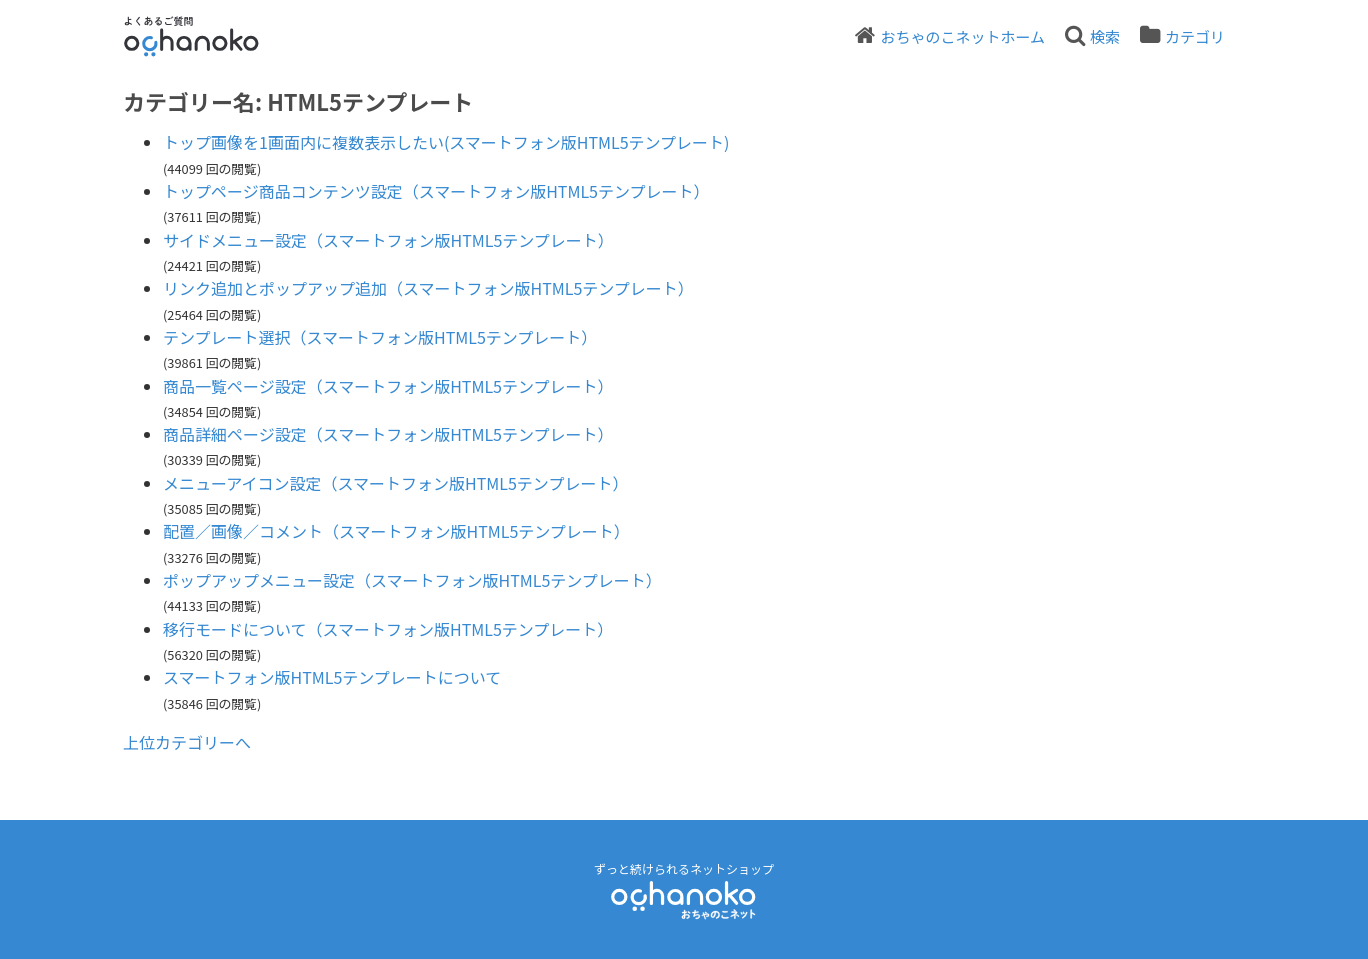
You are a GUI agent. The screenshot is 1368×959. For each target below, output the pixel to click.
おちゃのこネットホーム (962, 36)
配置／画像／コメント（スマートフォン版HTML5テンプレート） (396, 531)
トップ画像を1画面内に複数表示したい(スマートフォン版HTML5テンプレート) (446, 142)
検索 (1105, 36)
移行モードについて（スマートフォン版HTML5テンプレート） (388, 629)
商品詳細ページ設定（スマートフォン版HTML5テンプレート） (388, 434)
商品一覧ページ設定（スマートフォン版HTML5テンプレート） (388, 386)
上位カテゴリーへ (187, 742)
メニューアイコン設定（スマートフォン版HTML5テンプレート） (395, 483)
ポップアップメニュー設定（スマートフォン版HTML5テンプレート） (412, 580)
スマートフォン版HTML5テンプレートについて (332, 677)
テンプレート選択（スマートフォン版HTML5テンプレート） (380, 337)
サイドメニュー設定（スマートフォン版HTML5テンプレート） (388, 240)
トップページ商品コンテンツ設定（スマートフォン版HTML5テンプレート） (436, 191)
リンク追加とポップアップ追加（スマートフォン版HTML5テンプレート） (428, 288)
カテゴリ (1195, 36)
